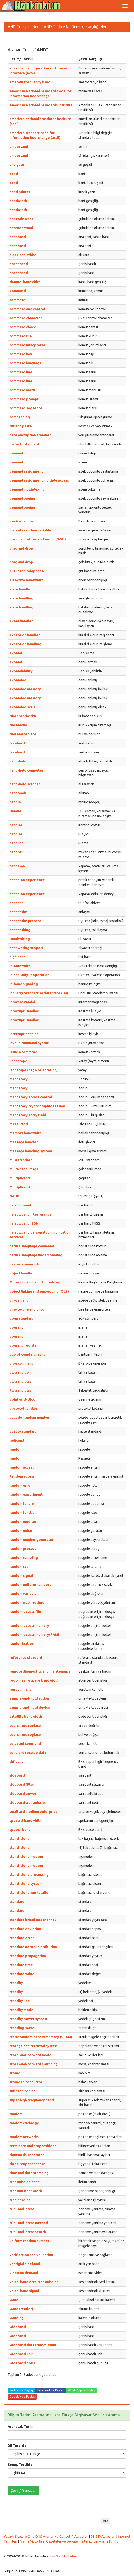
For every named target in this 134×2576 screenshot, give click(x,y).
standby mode (21, 2010)
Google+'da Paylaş (22, 2396)
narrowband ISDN (24, 1223)
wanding (16, 2318)
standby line (20, 2001)
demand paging (22, 498)
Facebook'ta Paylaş (50, 2390)
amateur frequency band (30, 82)
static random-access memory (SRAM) (41, 2037)
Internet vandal (22, 1002)
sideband (17, 1775)
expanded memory (25, 689)
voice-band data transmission (34, 2282)
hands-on (17, 866)
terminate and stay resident (33, 2146)
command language (26, 363)
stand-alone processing (29, 1875)
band (14, 174)
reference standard (26, 1657)
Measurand (19, 1124)
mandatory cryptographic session (37, 1106)
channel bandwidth (25, 282)
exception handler (25, 635)
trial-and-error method (29, 2223)
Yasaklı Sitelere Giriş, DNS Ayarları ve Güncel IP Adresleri (46, 2536)
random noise (21, 1531)
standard (17, 1902)
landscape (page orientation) (34, 1070)
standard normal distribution (33, 1947)
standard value (22, 1974)
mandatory (19, 1088)
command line (21, 372)
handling (17, 843)
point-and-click (22, 1399)
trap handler (20, 2200)
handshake (18, 912)
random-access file (25, 1612)
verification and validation (31, 2255)
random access (22, 1467)
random (16, 1449)
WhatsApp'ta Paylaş (81, 2390)
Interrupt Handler (24, 1011)
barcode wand (21, 228)
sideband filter (22, 1784)
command (17, 300)
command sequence (26, 408)
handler (16, 825)
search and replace (25, 1725)
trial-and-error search (28, 2232)
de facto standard (24, 444)
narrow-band (20, 1205)
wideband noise (23, 2363)
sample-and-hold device (30, 1707)
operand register (24, 1345)
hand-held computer (26, 770)
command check (23, 327)
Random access (22, 1476)
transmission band (25, 2182)
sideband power (23, 1793)
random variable (23, 1594)
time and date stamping (29, 2173)
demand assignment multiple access (39, 480)
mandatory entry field (28, 1115)
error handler (21, 589)
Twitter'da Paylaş (21, 2390)
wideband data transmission (33, 2345)
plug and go (19, 1372)
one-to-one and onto (27, 1309)
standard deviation (25, 1929)
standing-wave (22, 2028)
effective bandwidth (27, 580)
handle (15, 802)
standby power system (28, 2019)
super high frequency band (32, 2100)
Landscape (18, 1061)
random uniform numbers (30, 1585)
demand (16, 453)
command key (21, 354)
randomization (22, 1644)
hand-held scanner (25, 784)
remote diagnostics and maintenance (40, 1671)
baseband (18, 237)
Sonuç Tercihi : (20, 2465)
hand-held (18, 761)
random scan (20, 1567)
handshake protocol (26, 921)
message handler (24, 1142)
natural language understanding (36, 1255)
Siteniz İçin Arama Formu (100, 2541)
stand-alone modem (26, 1857)
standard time (21, 1965)
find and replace (23, 734)
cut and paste (21, 426)
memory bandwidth (26, 1133)
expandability (21, 671)
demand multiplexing (27, 489)
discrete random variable (30, 530)
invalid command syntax (29, 1043)
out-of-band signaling (28, 1354)
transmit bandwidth (26, 2191)
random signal (21, 1576)
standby (16, 1983)
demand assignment (26, 471)
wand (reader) (21, 2309)
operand (17, 1327)
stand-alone (20, 1839)
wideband (18, 2327)
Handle (15, 811)
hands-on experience (27, 880)
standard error (22, 1938)
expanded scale (23, 707)
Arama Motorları (32, 2541)
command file (21, 336)
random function (23, 1513)
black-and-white (23, 255)
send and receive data (28, 1753)
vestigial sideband (25, 2264)
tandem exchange (24, 2123)
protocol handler (23, 1408)
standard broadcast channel (33, 1920)
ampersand (19, 147)
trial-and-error (22, 2209)
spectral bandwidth (26, 1821)
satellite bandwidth (26, 1716)
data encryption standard (31, 435)
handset (16, 903)
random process (23, 1549)
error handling (21, 598)
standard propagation (28, 1956)
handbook (18, 793)
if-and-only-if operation (29, 975)
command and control (27, 309)
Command (18, 291)
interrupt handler (24, 1034)
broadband (19, 264)
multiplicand (20, 1178)
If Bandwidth (20, 966)
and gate (17, 165)
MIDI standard (21, 1160)
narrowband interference (31, 1214)
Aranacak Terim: (21, 2427)
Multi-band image (24, 1169)
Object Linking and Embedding (35, 1282)
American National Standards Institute (41, 105)
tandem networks (24, 2137)
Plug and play (21, 1390)
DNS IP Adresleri (103, 2536)
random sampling (24, 1558)
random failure (22, 1503)
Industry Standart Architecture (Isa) (39, 993)
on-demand (19, 1300)
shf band (17, 1762)
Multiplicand (20, 1187)
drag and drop (21, 548)
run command (21, 1689)
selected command (25, 1744)
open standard (22, 1318)
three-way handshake (27, 2164)
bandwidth (18, 201)
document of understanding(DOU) (38, 539)
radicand (17, 1440)
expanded (18, 680)
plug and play (21, 1381)
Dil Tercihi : (17, 2446)
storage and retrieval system (34, 2046)
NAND (14, 1196)
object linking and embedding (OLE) (39, 1291)
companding (20, 417)
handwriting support (26, 948)
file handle (18, 725)
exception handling (25, 644)
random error (21, 1485)
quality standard (23, 1431)
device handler (22, 521)
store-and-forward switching (33, 2064)
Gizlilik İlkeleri (66, 2556)
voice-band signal (24, 2291)
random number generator (32, 1540)
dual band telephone (27, 571)
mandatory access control (31, 1097)
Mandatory (19, 1079)
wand (14, 2300)
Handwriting (20, 939)
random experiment (26, 1494)
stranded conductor (26, 2082)
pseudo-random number (30, 1417)
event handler (21, 621)
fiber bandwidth (23, 716)
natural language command (32, 1246)
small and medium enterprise (33, 1812)
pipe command (22, 1363)
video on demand (24, 2273)
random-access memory (29, 1626)
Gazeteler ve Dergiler (62, 2541)
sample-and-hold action (29, 1698)
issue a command (23, 1052)
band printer (20, 192)
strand (15, 2073)
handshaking (20, 930)
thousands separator (27, 2155)
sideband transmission (28, 1802)
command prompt (24, 399)
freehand (17, 743)
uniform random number (29, 2241)
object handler (22, 1273)
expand (16, 653)
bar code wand (22, 219)
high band (18, 957)
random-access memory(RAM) (34, 1635)
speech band (20, 1830)
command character (26, 318)
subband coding (23, 2091)
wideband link (21, 2354)
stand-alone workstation (30, 1893)
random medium (23, 1522)
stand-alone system (26, 1884)
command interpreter (27, 345)
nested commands (25, 1264)
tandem (16, 2114)
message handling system (31, 1151)
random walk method (27, 1603)
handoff (16, 852)
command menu (22, 390)
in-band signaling (24, 984)
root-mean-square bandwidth (34, 1680)
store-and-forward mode (30, 2055)
